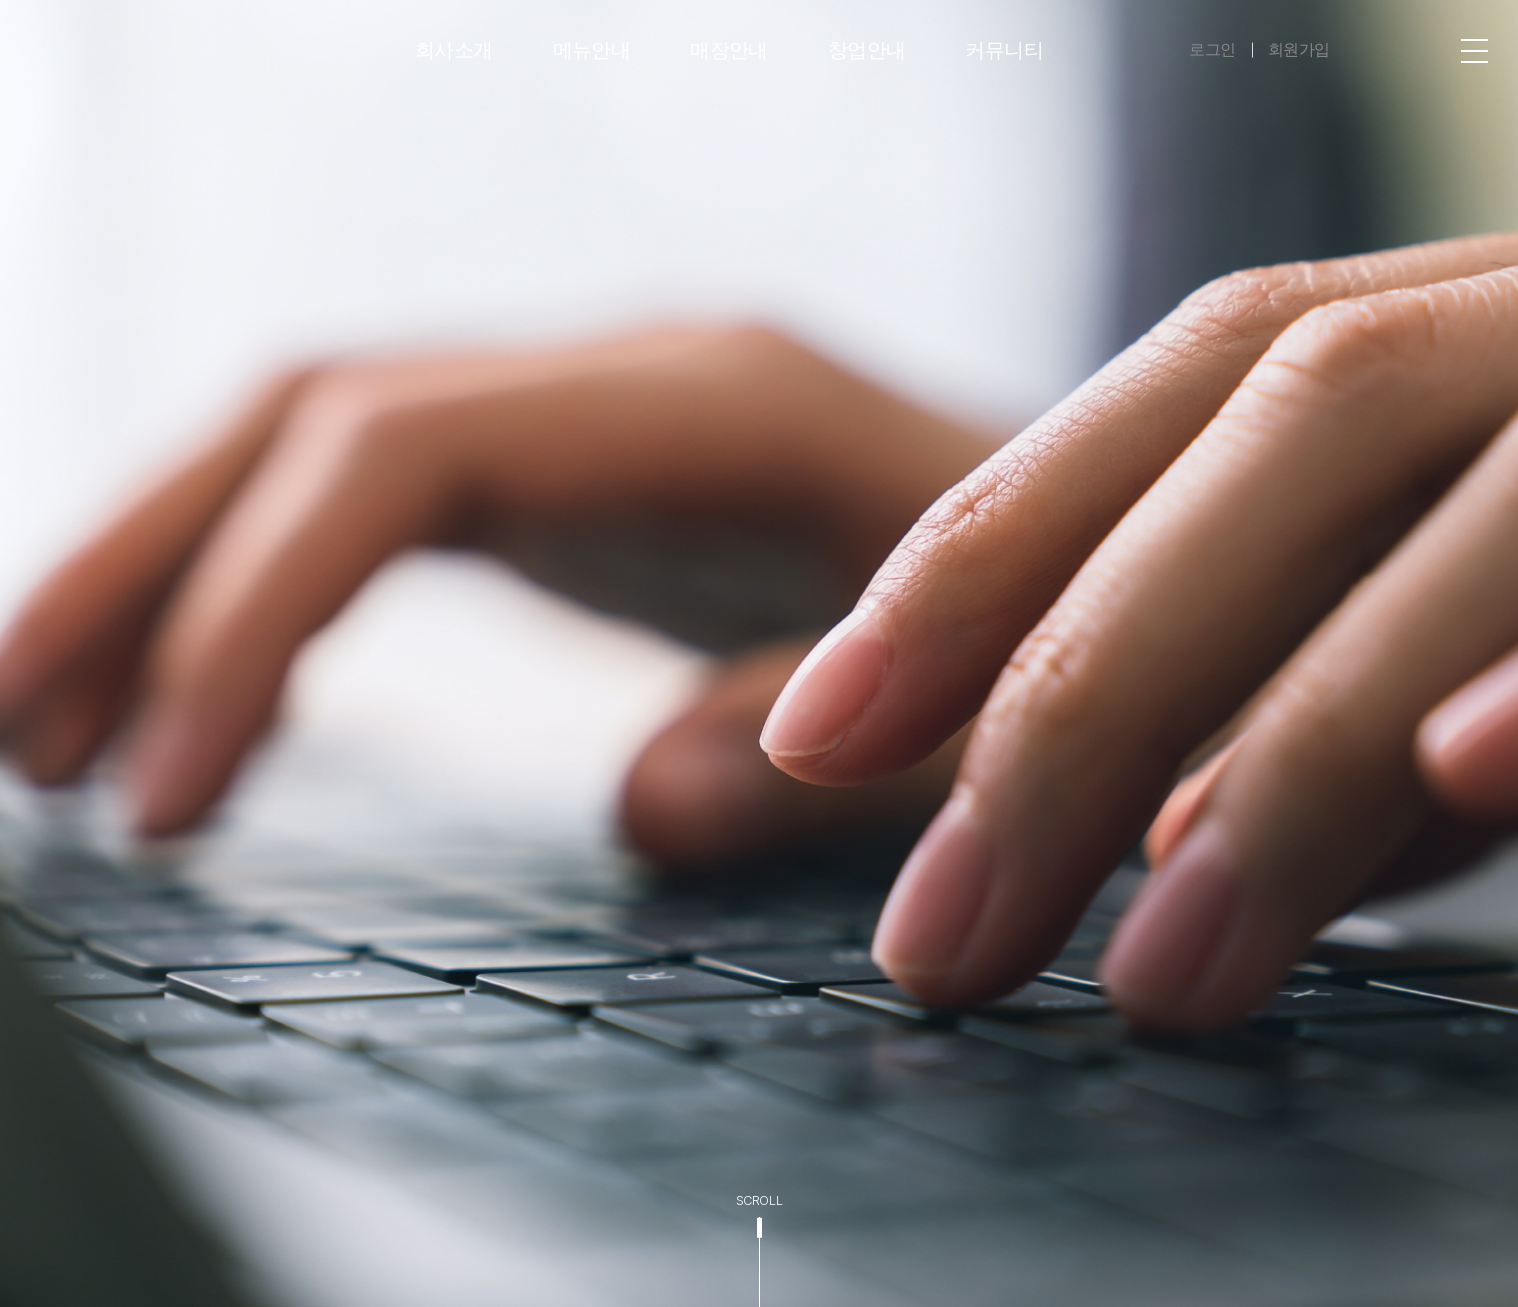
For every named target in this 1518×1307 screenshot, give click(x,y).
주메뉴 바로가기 (0, 0)
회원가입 (1299, 49)
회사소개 (454, 50)
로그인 (1212, 49)
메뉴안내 (592, 50)
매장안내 (729, 50)
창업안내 (867, 50)
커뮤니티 (1004, 50)
